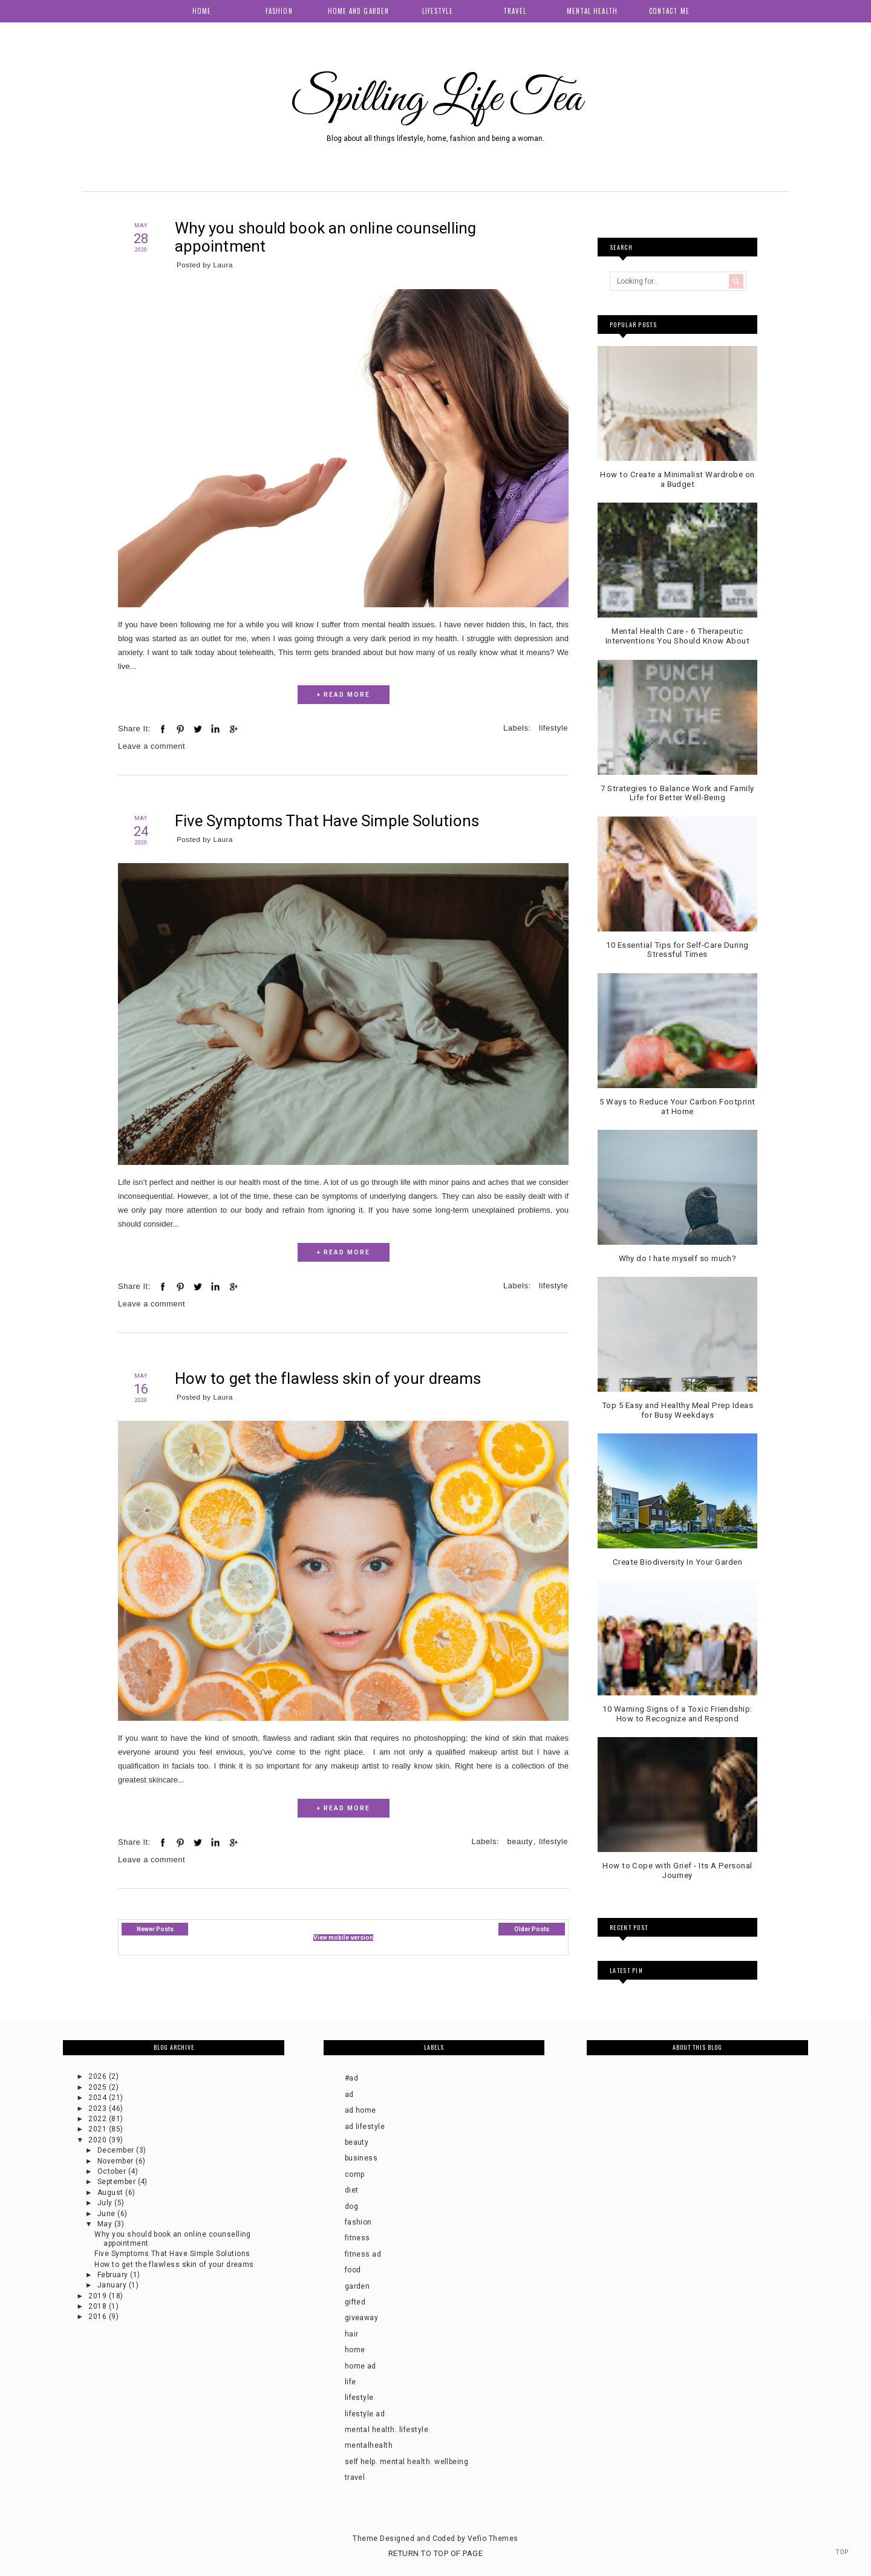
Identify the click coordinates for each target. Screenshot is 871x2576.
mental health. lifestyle (387, 2429)
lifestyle (553, 727)
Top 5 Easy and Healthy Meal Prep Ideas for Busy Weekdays (677, 1410)
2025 (98, 2087)
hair (352, 2334)
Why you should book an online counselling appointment (326, 237)
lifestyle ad (365, 2414)
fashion (358, 2222)
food (353, 2270)
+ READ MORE (343, 694)
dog (351, 2206)
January (113, 2285)
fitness (357, 2238)
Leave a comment (151, 746)
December (116, 2150)
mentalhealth (369, 2445)
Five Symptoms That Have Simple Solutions (327, 821)
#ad (351, 2078)
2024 (98, 2097)
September (117, 2181)
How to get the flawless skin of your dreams (328, 1378)
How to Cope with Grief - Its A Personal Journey (677, 1870)
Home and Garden (359, 11)
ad (349, 2094)
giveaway (362, 2318)
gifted (355, 2302)
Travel (515, 11)
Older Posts (531, 1929)
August (111, 2192)
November (116, 2161)
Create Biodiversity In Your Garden (677, 1562)
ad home (360, 2110)
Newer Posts (155, 1929)
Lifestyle (437, 11)
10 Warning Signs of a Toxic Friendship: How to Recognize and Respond (677, 1713)
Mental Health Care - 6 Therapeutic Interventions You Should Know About (677, 636)
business (361, 2158)
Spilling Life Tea (435, 99)
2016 (98, 2316)
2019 (98, 2296)
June (107, 2213)
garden (357, 2286)
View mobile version (343, 1937)
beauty (520, 1841)
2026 (98, 2076)
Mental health (592, 11)
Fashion (279, 11)
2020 (98, 2140)
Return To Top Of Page (435, 2553)
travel (355, 2477)
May (105, 2224)
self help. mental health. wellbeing (407, 2461)
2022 (98, 2119)
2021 (98, 2129)
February (113, 2275)
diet (352, 2190)
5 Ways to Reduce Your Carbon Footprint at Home (677, 1106)
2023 (98, 2108)
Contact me (669, 11)
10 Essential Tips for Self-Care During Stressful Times (677, 950)
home (355, 2350)
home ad (360, 2366)
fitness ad (363, 2254)
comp (355, 2174)
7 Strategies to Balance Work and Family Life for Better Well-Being (677, 793)
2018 (98, 2306)
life (350, 2382)
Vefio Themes (493, 2538)
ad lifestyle (365, 2126)
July (105, 2203)
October (112, 2171)
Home (201, 11)
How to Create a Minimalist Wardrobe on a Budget (677, 479)
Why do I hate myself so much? (678, 1258)
